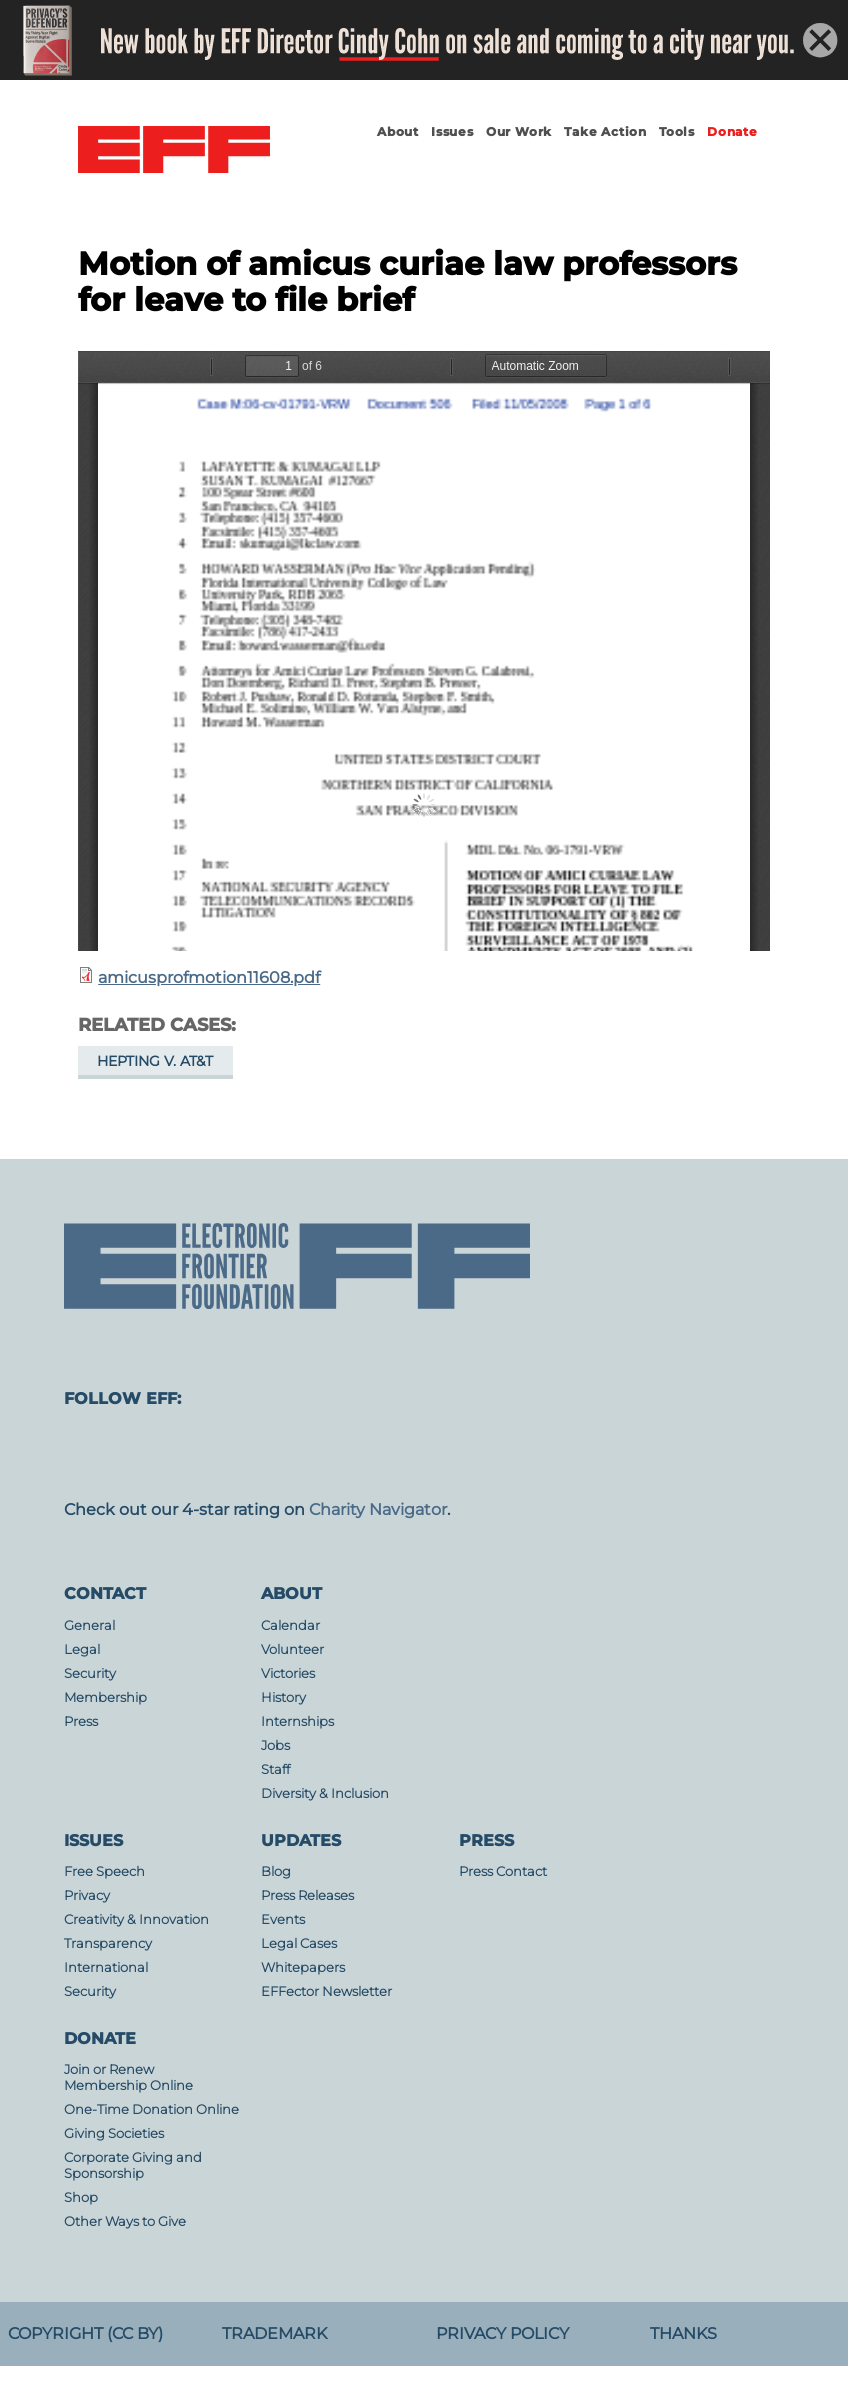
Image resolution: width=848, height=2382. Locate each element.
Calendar (290, 1625)
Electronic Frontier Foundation (174, 150)
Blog (276, 1871)
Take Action (605, 131)
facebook (176, 1454)
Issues (452, 131)
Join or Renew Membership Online (128, 2077)
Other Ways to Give (125, 2221)
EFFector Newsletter (326, 1991)
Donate (732, 131)
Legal (82, 1649)
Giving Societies (114, 2133)
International (106, 1967)
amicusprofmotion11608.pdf (209, 977)
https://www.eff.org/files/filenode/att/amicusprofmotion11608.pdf (424, 651)
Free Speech (104, 1871)
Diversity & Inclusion (325, 1793)
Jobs (275, 1745)
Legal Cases (299, 1943)
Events (283, 1919)
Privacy (87, 1895)
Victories (288, 1673)
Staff (275, 1769)
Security (90, 1673)
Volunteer (292, 1649)
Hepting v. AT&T (155, 1061)
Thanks (683, 2333)
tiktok (736, 1454)
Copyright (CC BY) (85, 2333)
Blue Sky (416, 1454)
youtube (496, 1454)
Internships (297, 1721)
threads (816, 1454)
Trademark (274, 2333)
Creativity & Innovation (136, 1919)
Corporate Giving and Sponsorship (133, 2165)
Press (81, 1721)
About (398, 131)
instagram (256, 1454)
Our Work (519, 131)
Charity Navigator (378, 1509)
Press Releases (307, 1895)
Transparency (108, 1943)
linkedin (656, 1454)
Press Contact (503, 1871)
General (89, 1625)
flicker (576, 1454)
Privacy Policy (502, 2333)
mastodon (96, 1454)
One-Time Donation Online (151, 2109)
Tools (677, 131)
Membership (105, 1697)
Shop (81, 2197)
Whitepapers (303, 1967)
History (283, 1697)
